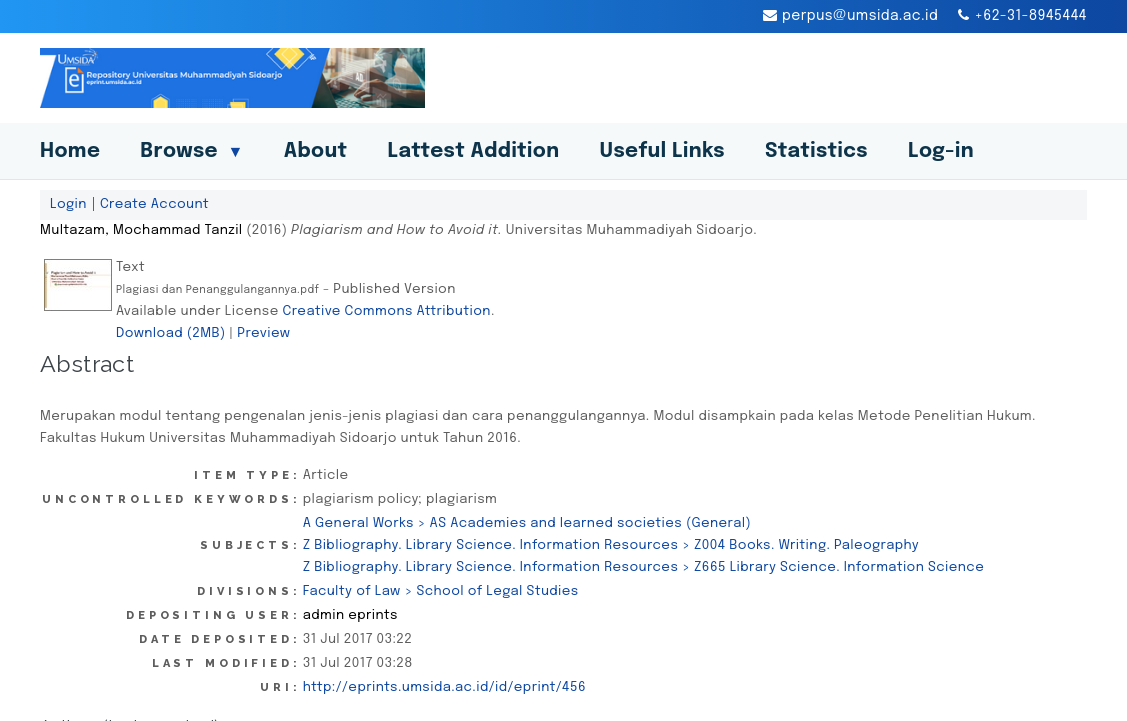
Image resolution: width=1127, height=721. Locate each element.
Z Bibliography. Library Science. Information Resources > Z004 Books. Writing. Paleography (611, 545)
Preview (263, 333)
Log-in (941, 151)
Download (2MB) (171, 333)
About (316, 151)
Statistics (816, 151)
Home (70, 151)
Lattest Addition (474, 151)
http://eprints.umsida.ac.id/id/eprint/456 (444, 687)
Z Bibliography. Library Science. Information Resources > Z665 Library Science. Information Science (643, 567)
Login (68, 204)
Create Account (154, 204)
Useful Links (662, 151)
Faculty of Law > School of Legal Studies (441, 591)
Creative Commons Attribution (387, 311)
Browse (191, 151)
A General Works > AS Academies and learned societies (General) (527, 523)
